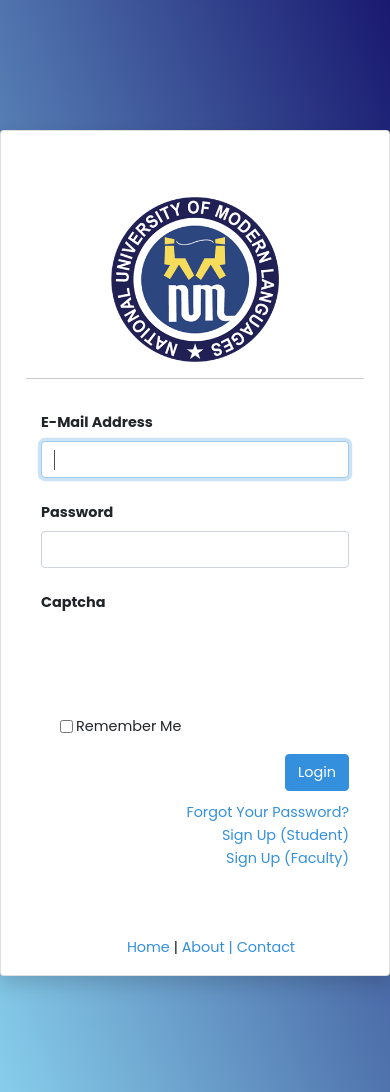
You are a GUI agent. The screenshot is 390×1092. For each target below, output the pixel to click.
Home (148, 947)
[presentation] (140, 646)
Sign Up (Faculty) (287, 858)
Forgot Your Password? (267, 812)
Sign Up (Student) (285, 835)
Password (77, 512)
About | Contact (238, 947)
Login (317, 772)
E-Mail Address (97, 422)
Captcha (73, 602)
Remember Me (128, 726)
